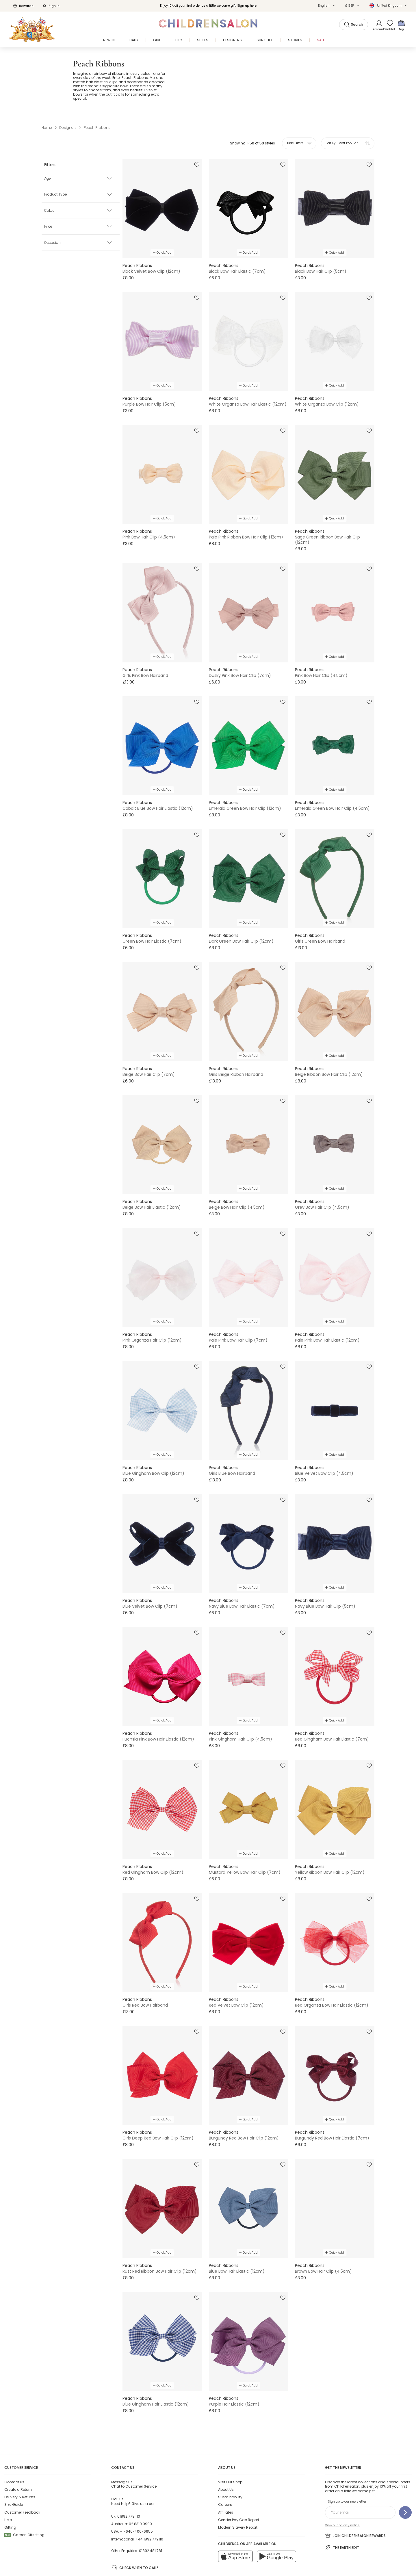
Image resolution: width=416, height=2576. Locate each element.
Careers (225, 2476)
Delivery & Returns (19, 2468)
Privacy (203, 2557)
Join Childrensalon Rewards (355, 2507)
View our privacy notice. (342, 2497)
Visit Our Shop (230, 2453)
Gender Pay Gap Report (238, 2491)
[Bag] (401, 25)
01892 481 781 (150, 2522)
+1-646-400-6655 (136, 2503)
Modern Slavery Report (237, 2498)
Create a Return (18, 2460)
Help (8, 2491)
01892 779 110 (128, 2487)
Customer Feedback (22, 2483)
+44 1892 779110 (149, 2510)
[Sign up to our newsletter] (405, 2483)
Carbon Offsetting (24, 2506)
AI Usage (231, 2557)
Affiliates (225, 2483)
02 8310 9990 (140, 2495)
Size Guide (13, 2476)
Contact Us (14, 2453)
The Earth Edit (342, 2519)
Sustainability (230, 2468)
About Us (226, 2460)
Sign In (51, 5)
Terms (177, 2557)
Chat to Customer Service (134, 2455)
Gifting (10, 2498)
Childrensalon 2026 (107, 2557)
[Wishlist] (387, 25)
